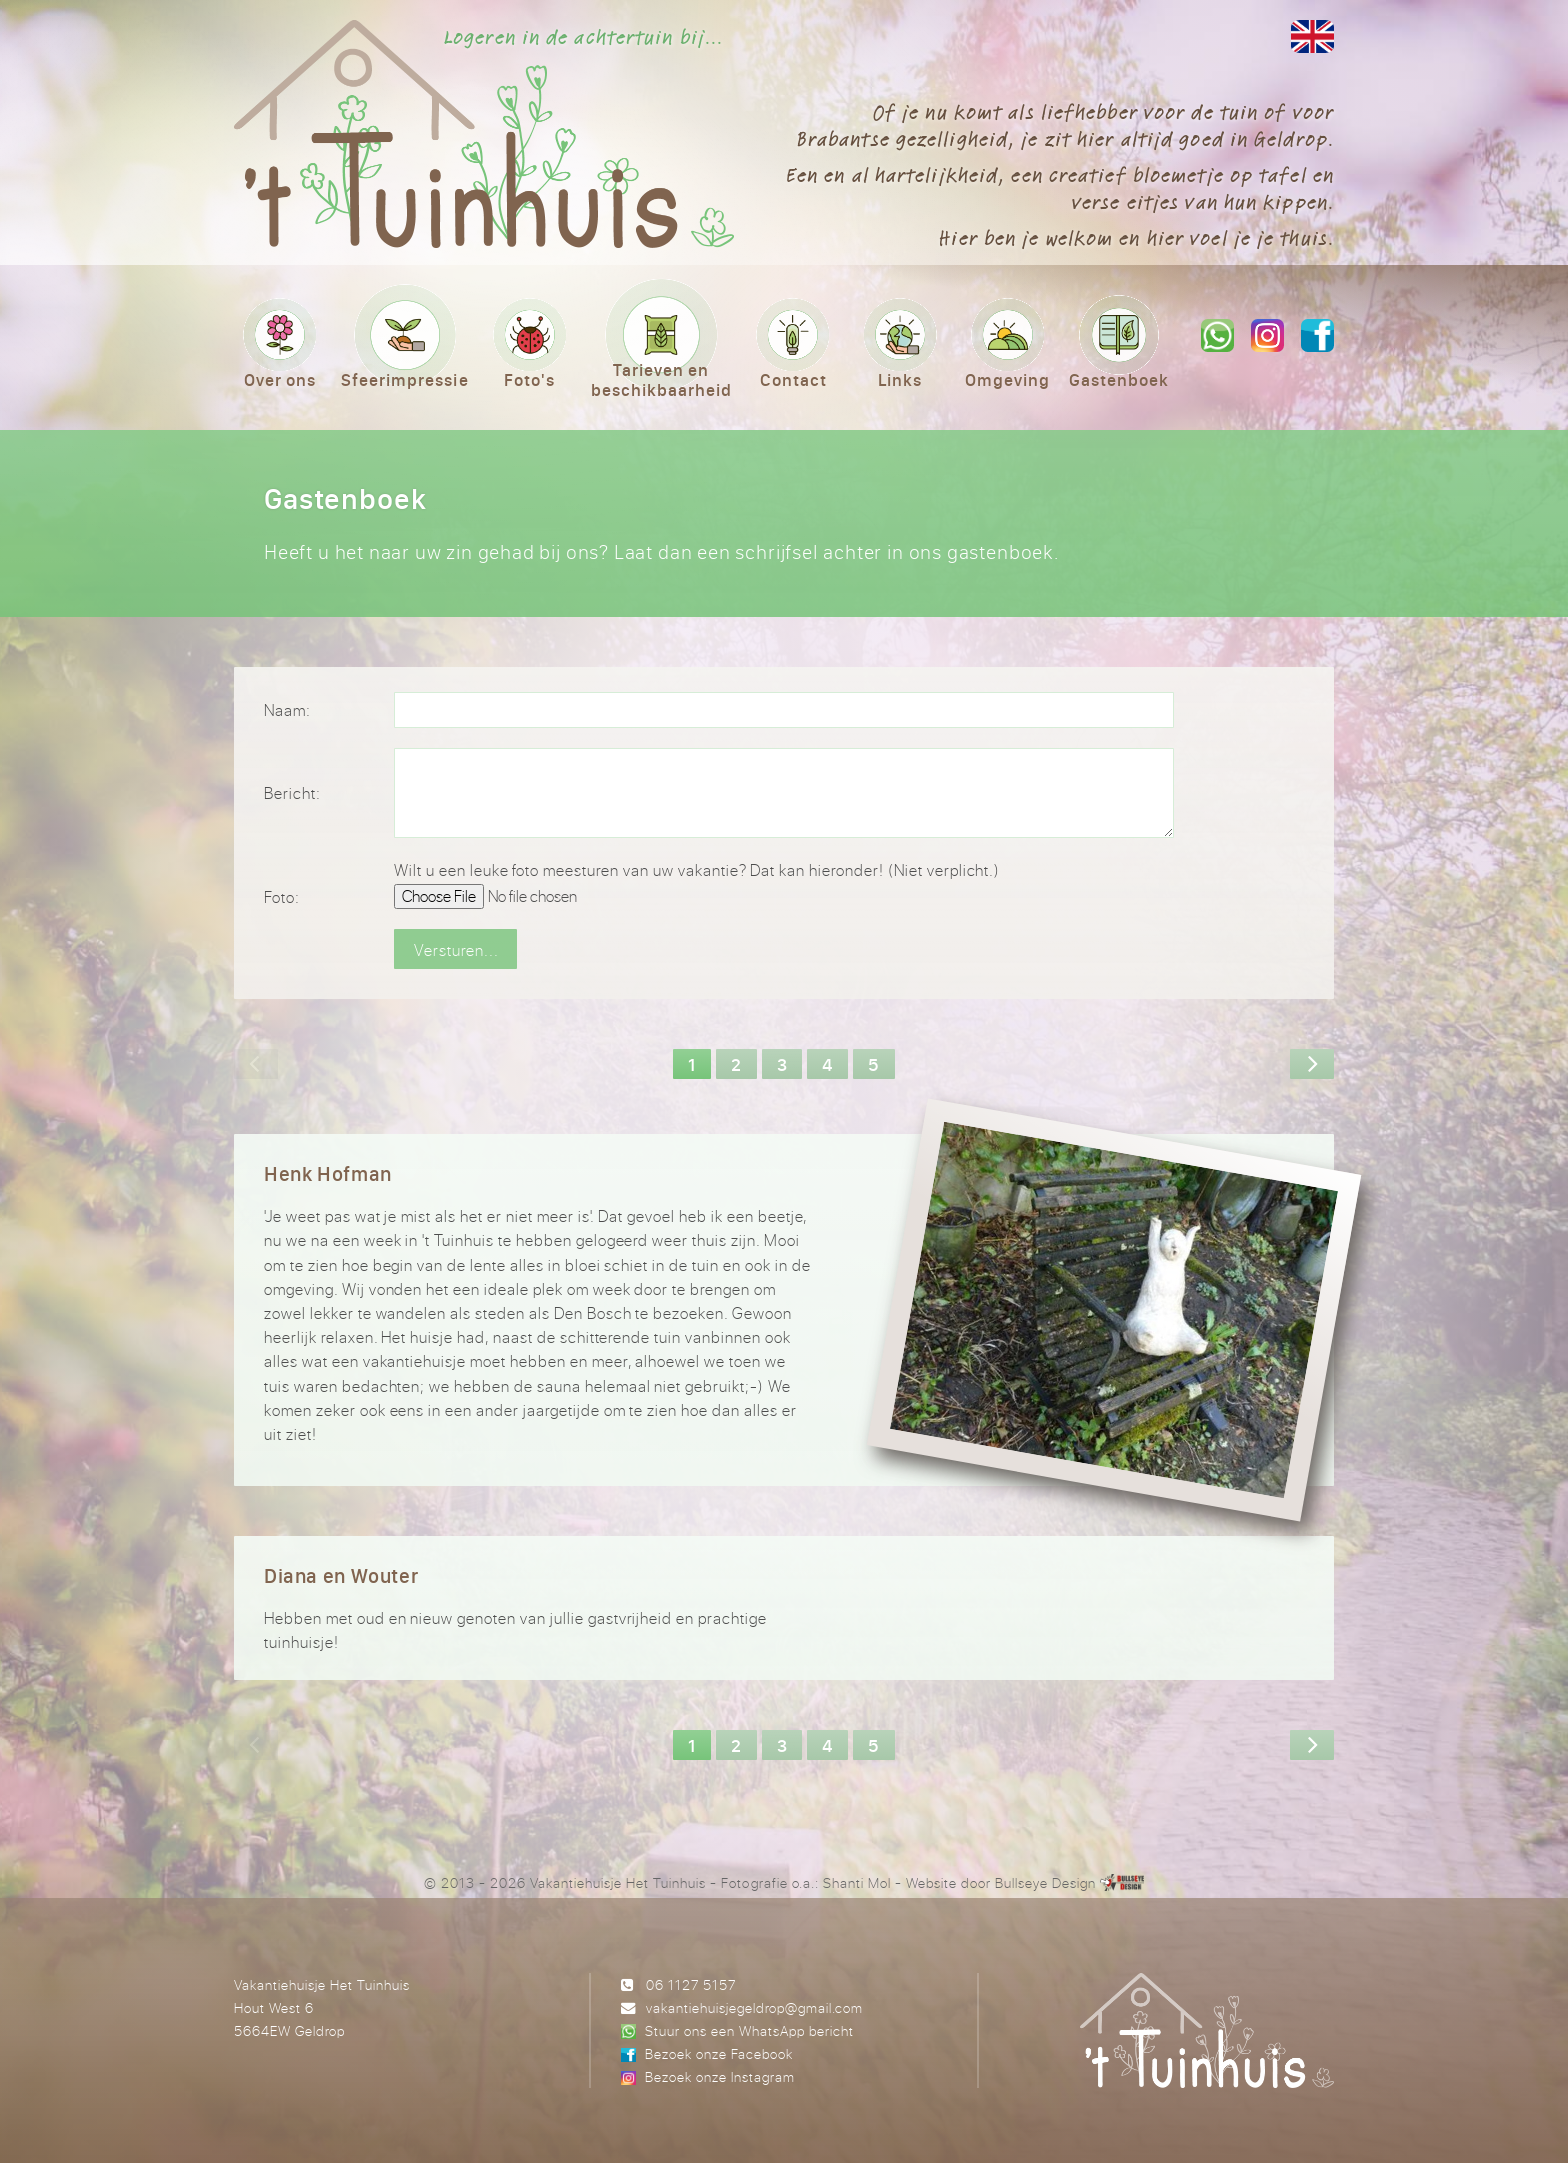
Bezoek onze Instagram (720, 2076)
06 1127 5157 (691, 1984)
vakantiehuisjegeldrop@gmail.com (754, 2007)
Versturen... (456, 950)
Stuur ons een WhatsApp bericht (749, 2030)
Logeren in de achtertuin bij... (583, 37)
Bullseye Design (1045, 1882)
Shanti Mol (857, 1882)
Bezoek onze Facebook (719, 2053)
